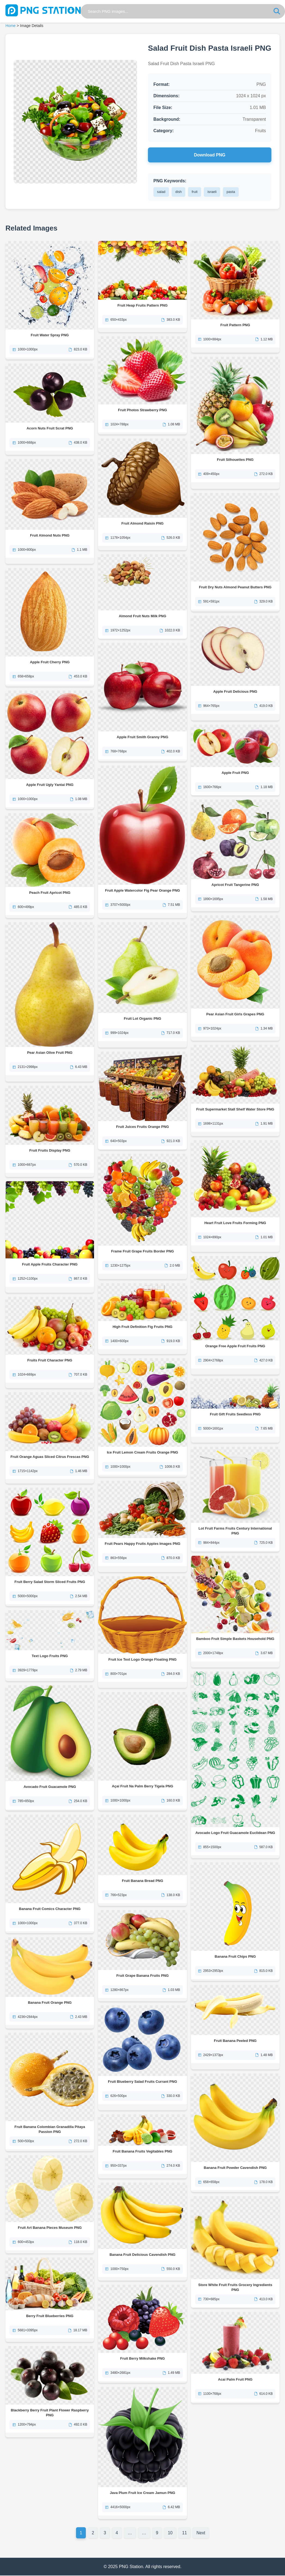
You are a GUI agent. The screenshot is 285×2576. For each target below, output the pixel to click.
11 (185, 2533)
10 (170, 2533)
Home (10, 25)
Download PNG (210, 155)
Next (202, 2533)
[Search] (276, 11)
